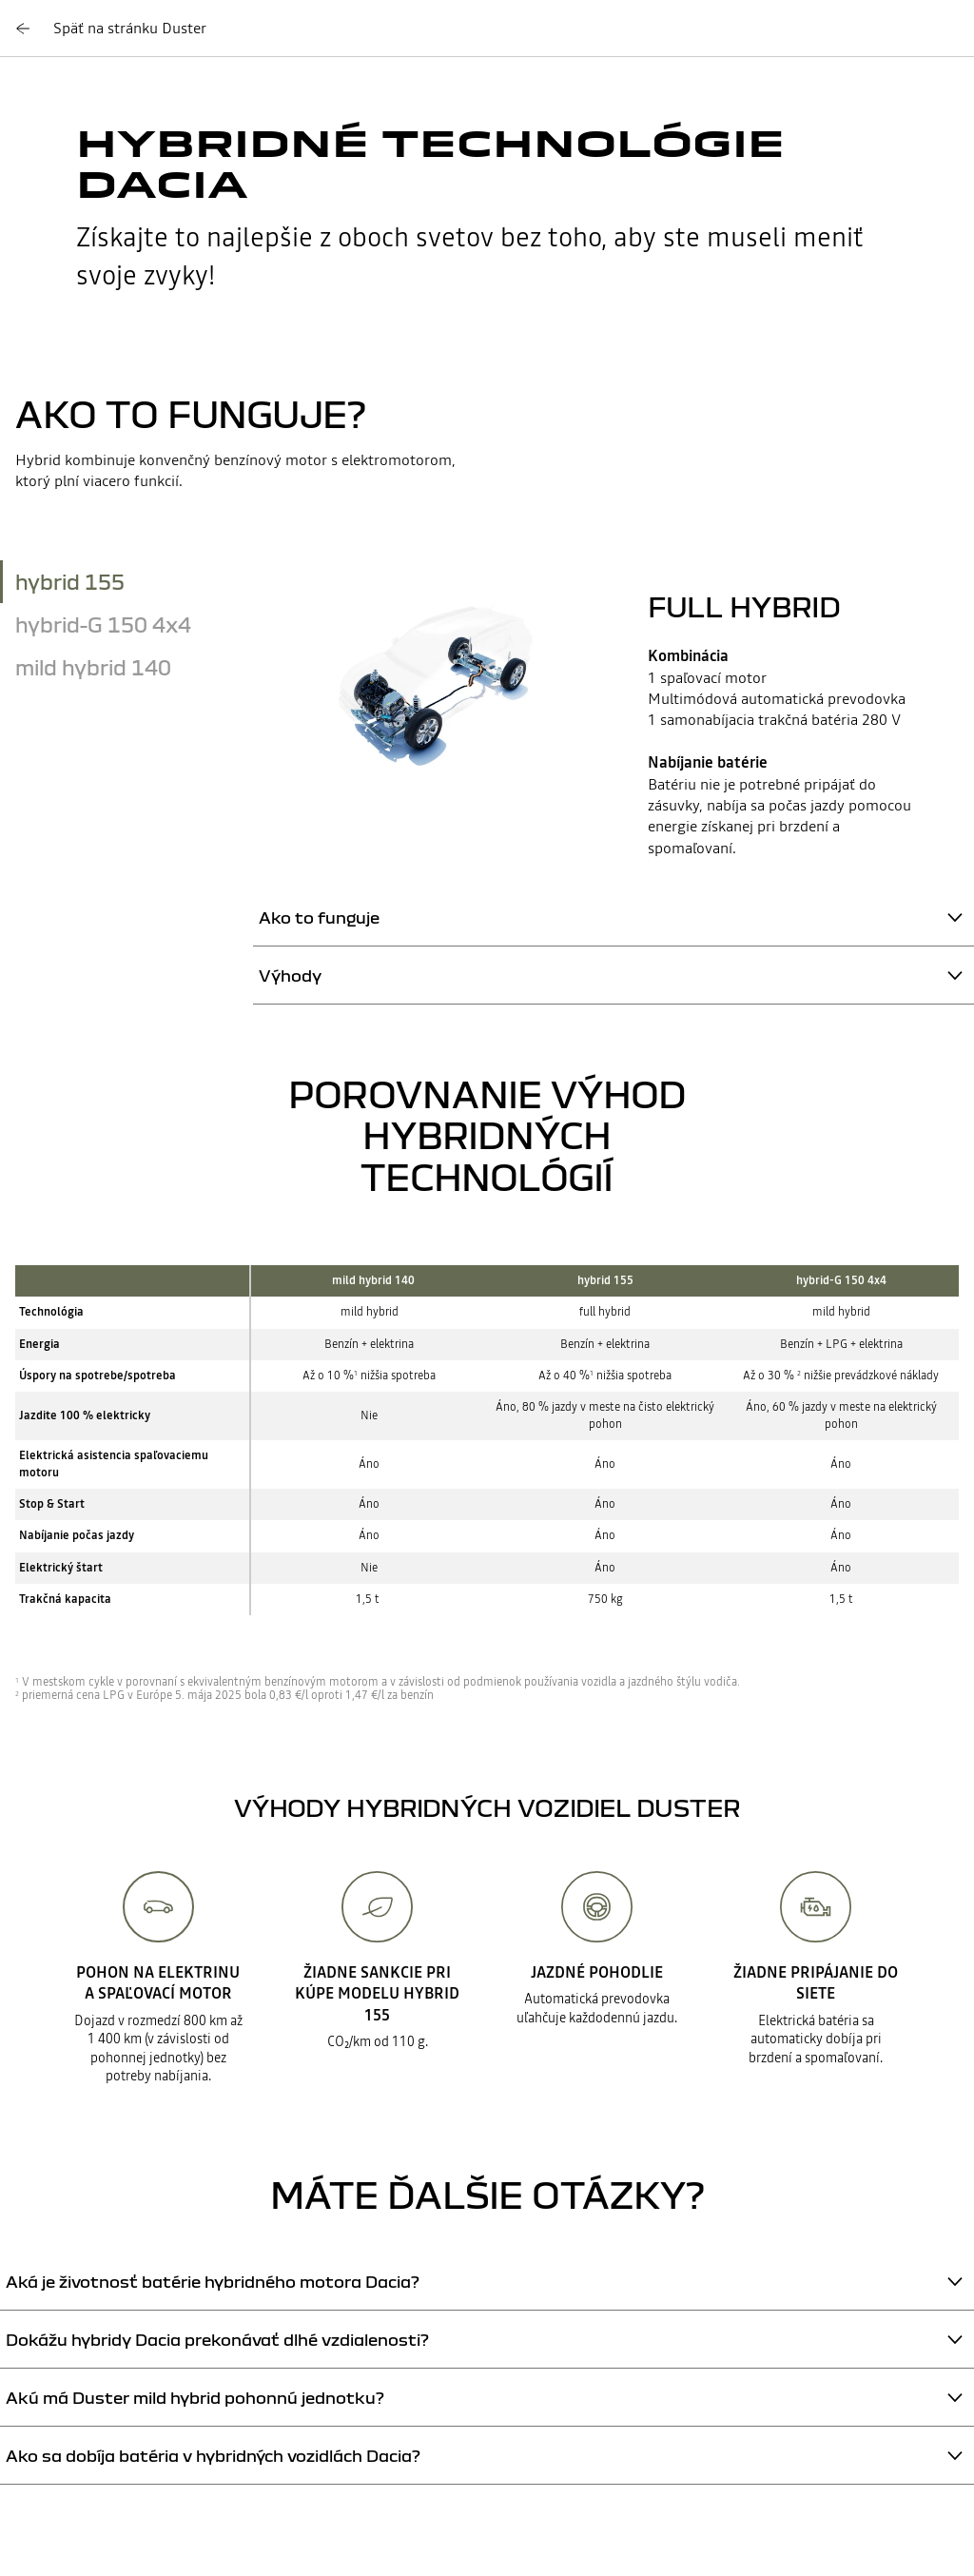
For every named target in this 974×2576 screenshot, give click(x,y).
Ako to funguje (319, 917)
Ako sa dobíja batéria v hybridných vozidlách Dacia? (213, 2456)
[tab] (126, 581)
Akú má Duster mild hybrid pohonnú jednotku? (195, 2398)
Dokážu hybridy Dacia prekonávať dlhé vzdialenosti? (217, 2340)
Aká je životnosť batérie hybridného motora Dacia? (212, 2282)
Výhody (290, 975)
